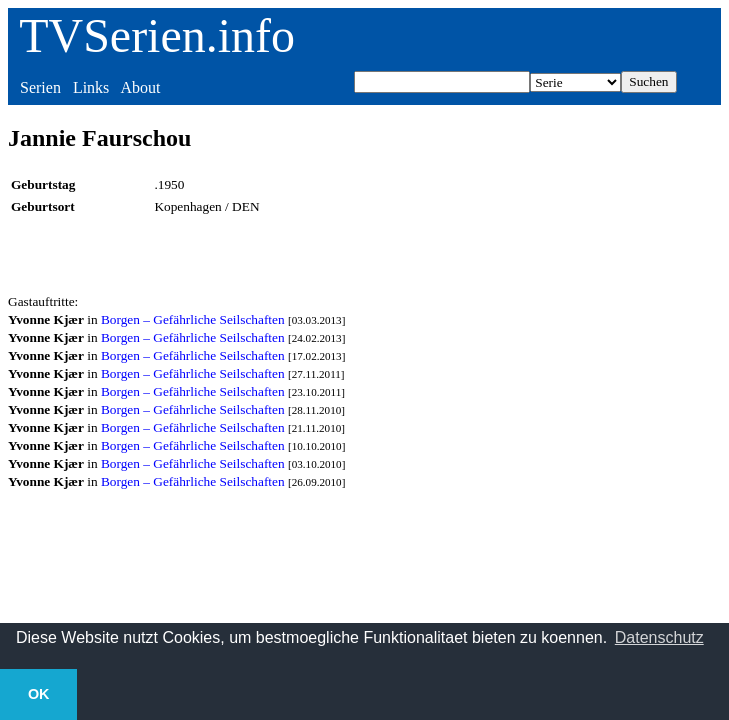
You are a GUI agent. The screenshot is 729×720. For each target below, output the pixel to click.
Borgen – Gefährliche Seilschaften (193, 319)
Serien (40, 87)
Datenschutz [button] (659, 637)
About (140, 87)
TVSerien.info (157, 35)
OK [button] (39, 694)
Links (91, 87)
